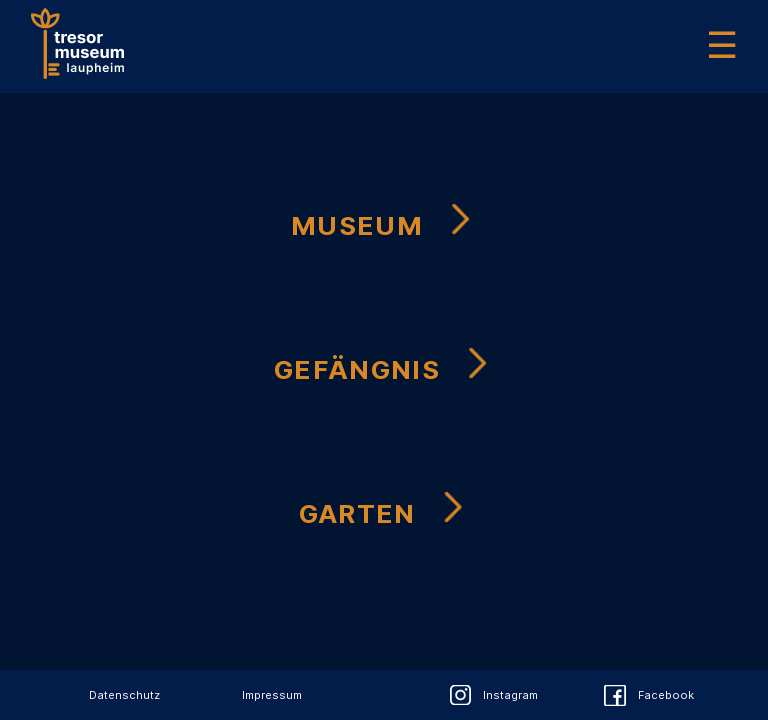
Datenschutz (124, 695)
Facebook (666, 695)
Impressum (272, 695)
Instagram (510, 695)
